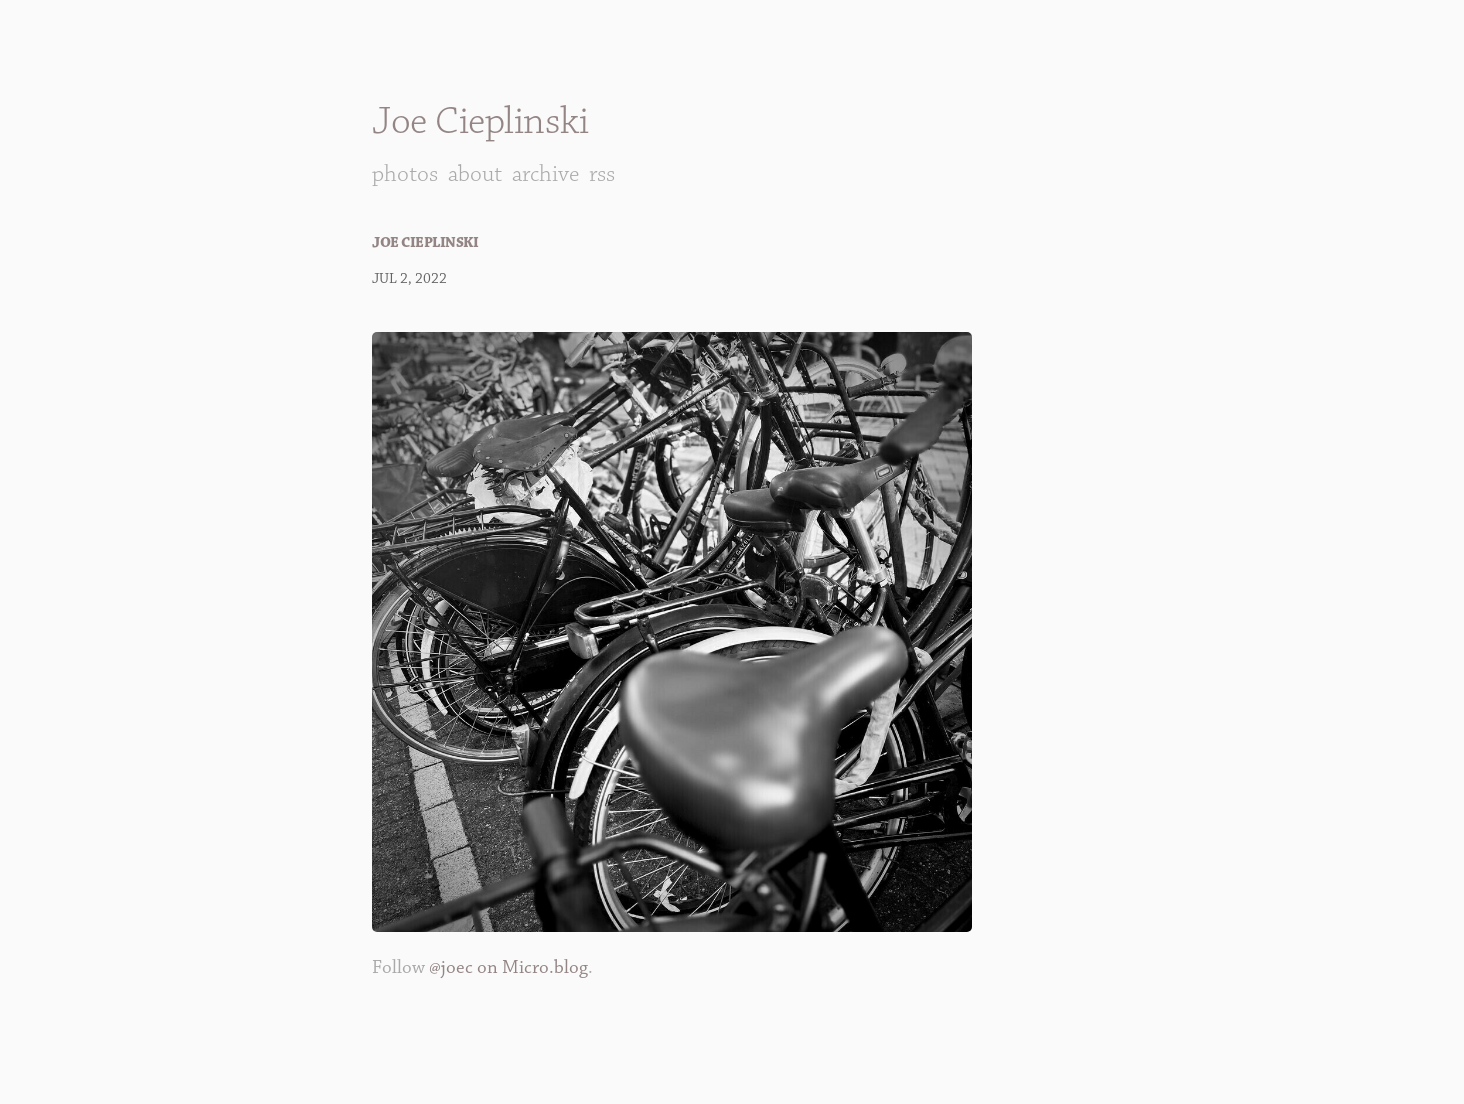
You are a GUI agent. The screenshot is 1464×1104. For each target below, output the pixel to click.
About (475, 174)
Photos (405, 174)
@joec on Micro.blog (508, 967)
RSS (602, 174)
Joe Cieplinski (480, 121)
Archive (545, 174)
